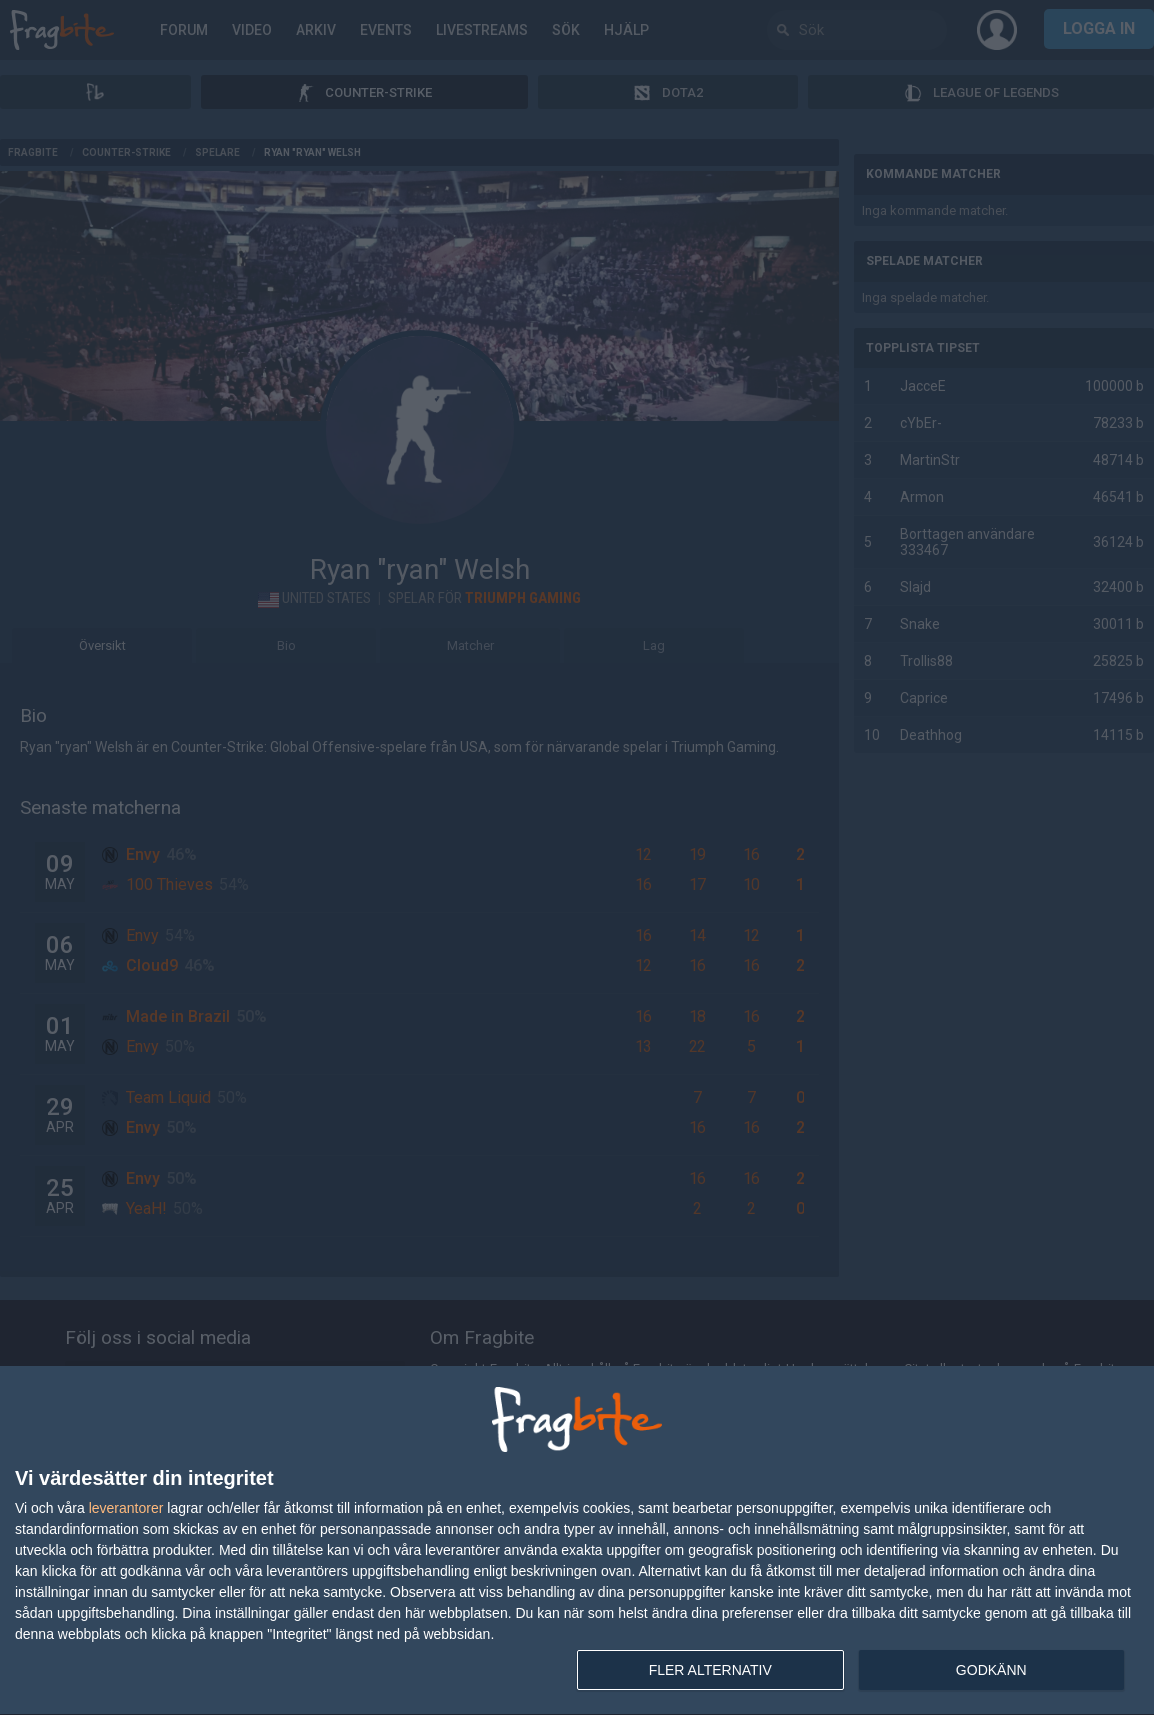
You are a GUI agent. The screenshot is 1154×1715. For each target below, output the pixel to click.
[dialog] (577, 1541)
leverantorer (126, 1508)
